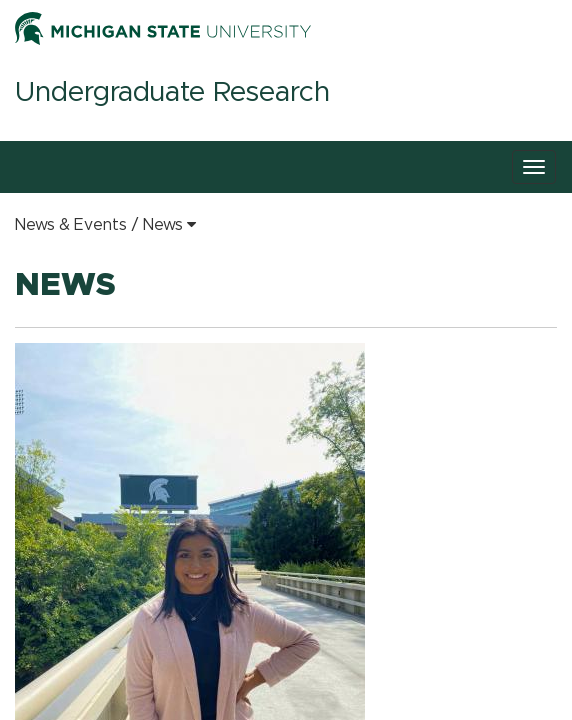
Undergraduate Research (172, 93)
